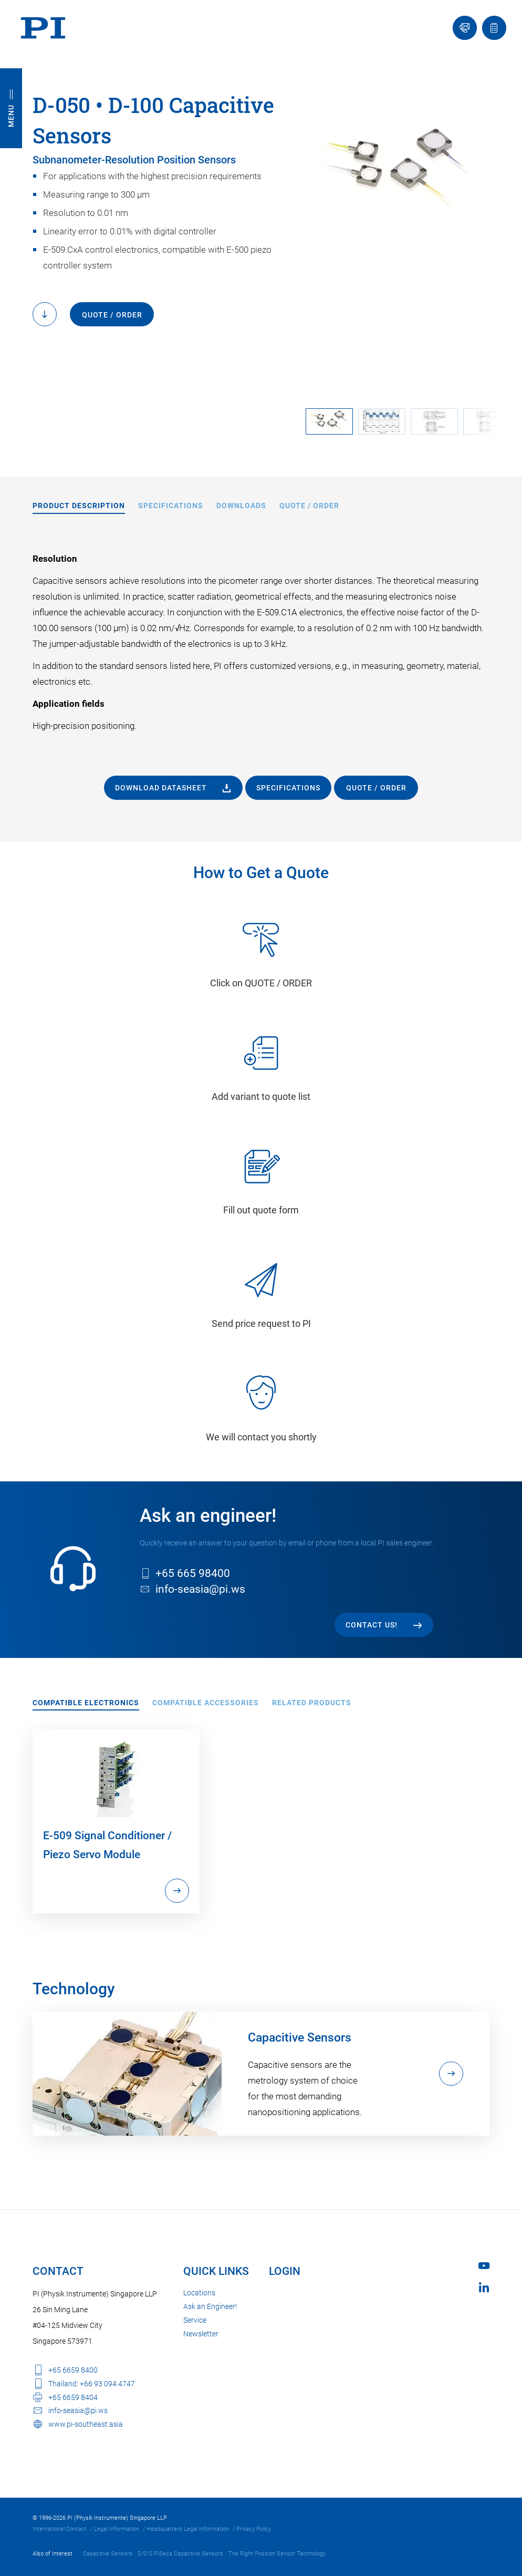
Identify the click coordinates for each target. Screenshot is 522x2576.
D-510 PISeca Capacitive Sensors (180, 2553)
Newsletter (200, 2334)
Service (194, 2320)
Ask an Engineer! (210, 2306)
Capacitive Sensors (107, 2553)
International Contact (60, 2529)
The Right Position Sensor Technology (277, 2553)
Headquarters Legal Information (188, 2529)
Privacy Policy (253, 2529)
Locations (199, 2293)
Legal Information (116, 2529)
